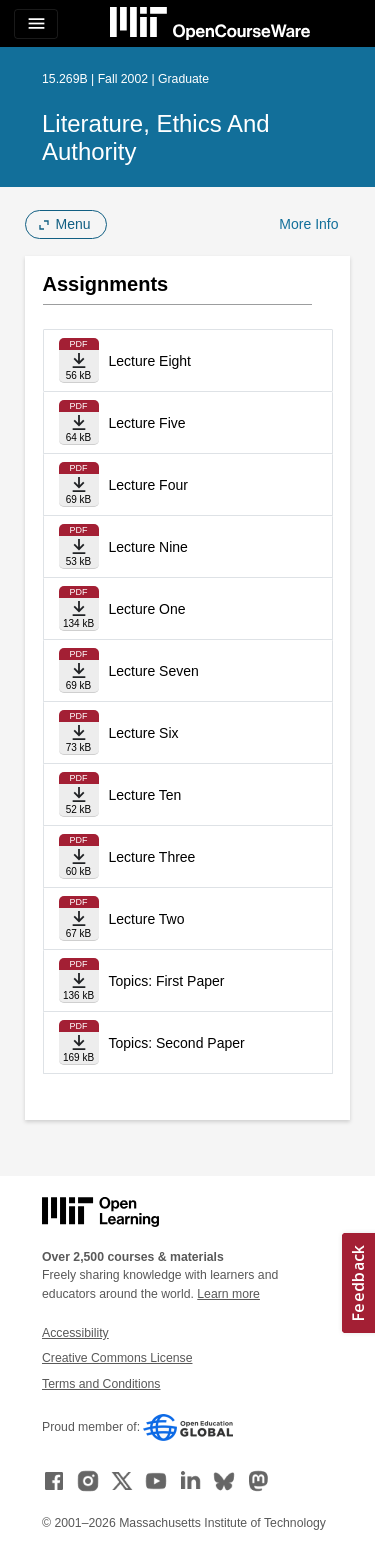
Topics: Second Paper (177, 1043)
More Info (308, 224)
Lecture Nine (148, 547)
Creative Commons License (117, 1358)
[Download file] (79, 360)
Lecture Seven (154, 671)
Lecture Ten (145, 795)
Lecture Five (147, 423)
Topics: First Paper (167, 981)
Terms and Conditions (101, 1384)
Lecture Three (152, 857)
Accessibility (75, 1333)
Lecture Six (144, 733)
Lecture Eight (150, 361)
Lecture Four (148, 485)
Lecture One (147, 609)
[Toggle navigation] (36, 24)
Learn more (228, 1294)
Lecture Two (147, 919)
